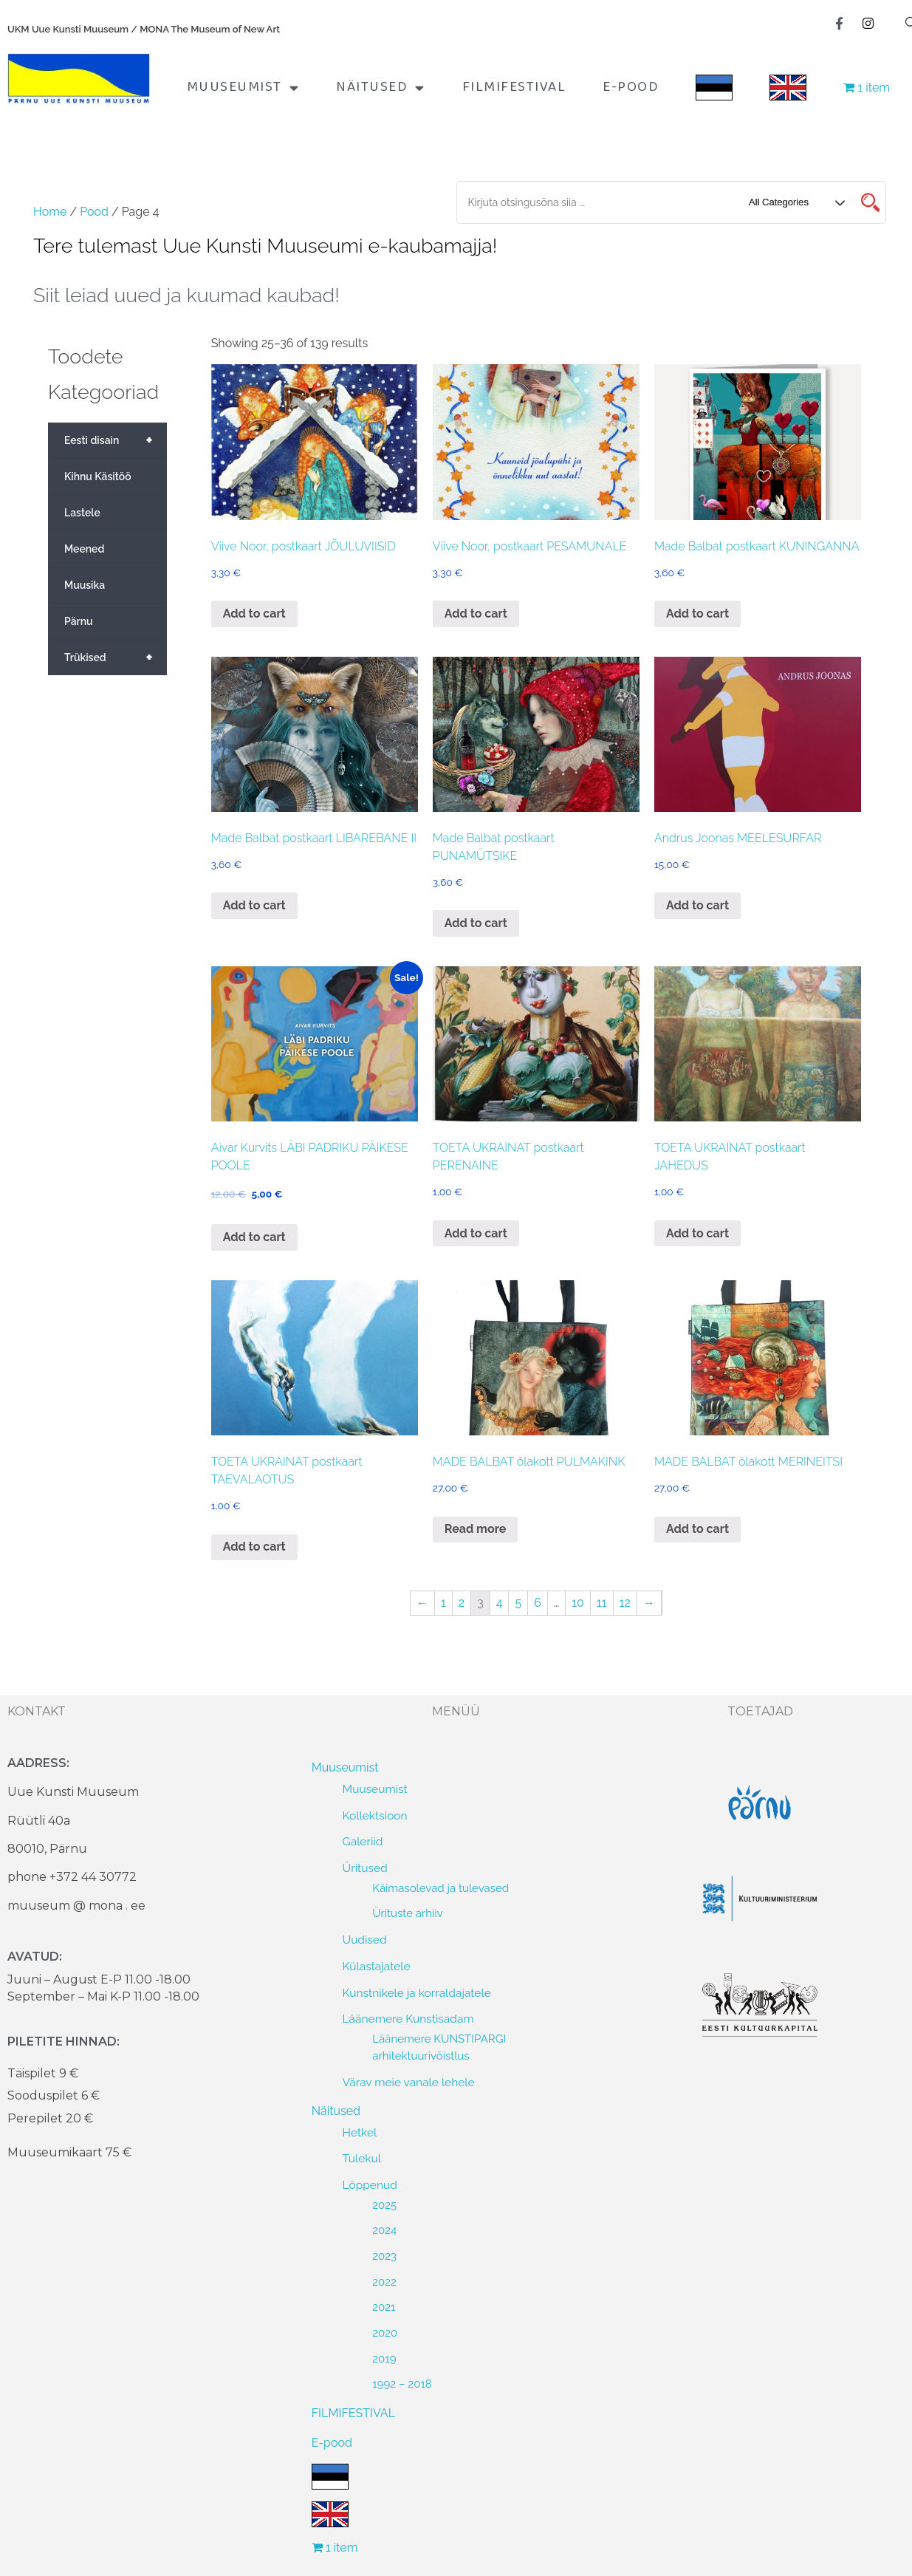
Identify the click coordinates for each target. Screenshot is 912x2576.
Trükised (115, 657)
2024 (384, 2230)
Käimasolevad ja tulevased (440, 1888)
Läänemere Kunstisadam (408, 2019)
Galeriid (363, 1841)
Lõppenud (370, 2185)
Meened (84, 549)
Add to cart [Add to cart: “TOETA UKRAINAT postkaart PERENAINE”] (476, 1233)
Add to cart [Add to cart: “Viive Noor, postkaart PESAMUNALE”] (476, 614)
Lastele (82, 513)
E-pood (631, 87)
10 (578, 1603)
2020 (384, 2333)
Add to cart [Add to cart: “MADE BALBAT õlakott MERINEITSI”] (697, 1529)
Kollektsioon (375, 1815)
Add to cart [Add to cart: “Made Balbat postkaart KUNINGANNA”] (697, 614)
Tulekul (362, 2158)
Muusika (84, 585)
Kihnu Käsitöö (97, 476)
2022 (384, 2282)
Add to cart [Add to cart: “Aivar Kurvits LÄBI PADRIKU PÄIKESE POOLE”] (254, 1237)
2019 (384, 2358)
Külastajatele (377, 1966)
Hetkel (360, 2132)
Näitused (380, 87)
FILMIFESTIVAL (514, 87)
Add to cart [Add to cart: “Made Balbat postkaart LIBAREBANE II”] (254, 905)
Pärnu (78, 621)
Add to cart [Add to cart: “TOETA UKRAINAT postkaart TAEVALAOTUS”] (254, 1547)
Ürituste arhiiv (407, 1913)
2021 (383, 2307)
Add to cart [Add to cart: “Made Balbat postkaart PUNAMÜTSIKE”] (476, 923)
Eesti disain (115, 440)
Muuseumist (243, 87)
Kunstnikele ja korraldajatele (417, 1993)
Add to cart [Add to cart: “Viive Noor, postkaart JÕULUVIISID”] (254, 614)
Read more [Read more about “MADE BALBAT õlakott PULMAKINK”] (476, 1529)
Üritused (365, 1868)
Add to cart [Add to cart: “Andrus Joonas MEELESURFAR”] (697, 905)
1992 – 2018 (402, 2384)
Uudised (365, 1940)
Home (49, 212)
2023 (384, 2256)
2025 (384, 2205)
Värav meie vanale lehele (409, 2082)
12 (625, 1603)
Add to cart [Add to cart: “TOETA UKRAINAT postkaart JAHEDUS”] (697, 1233)
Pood (94, 212)
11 (602, 1603)
